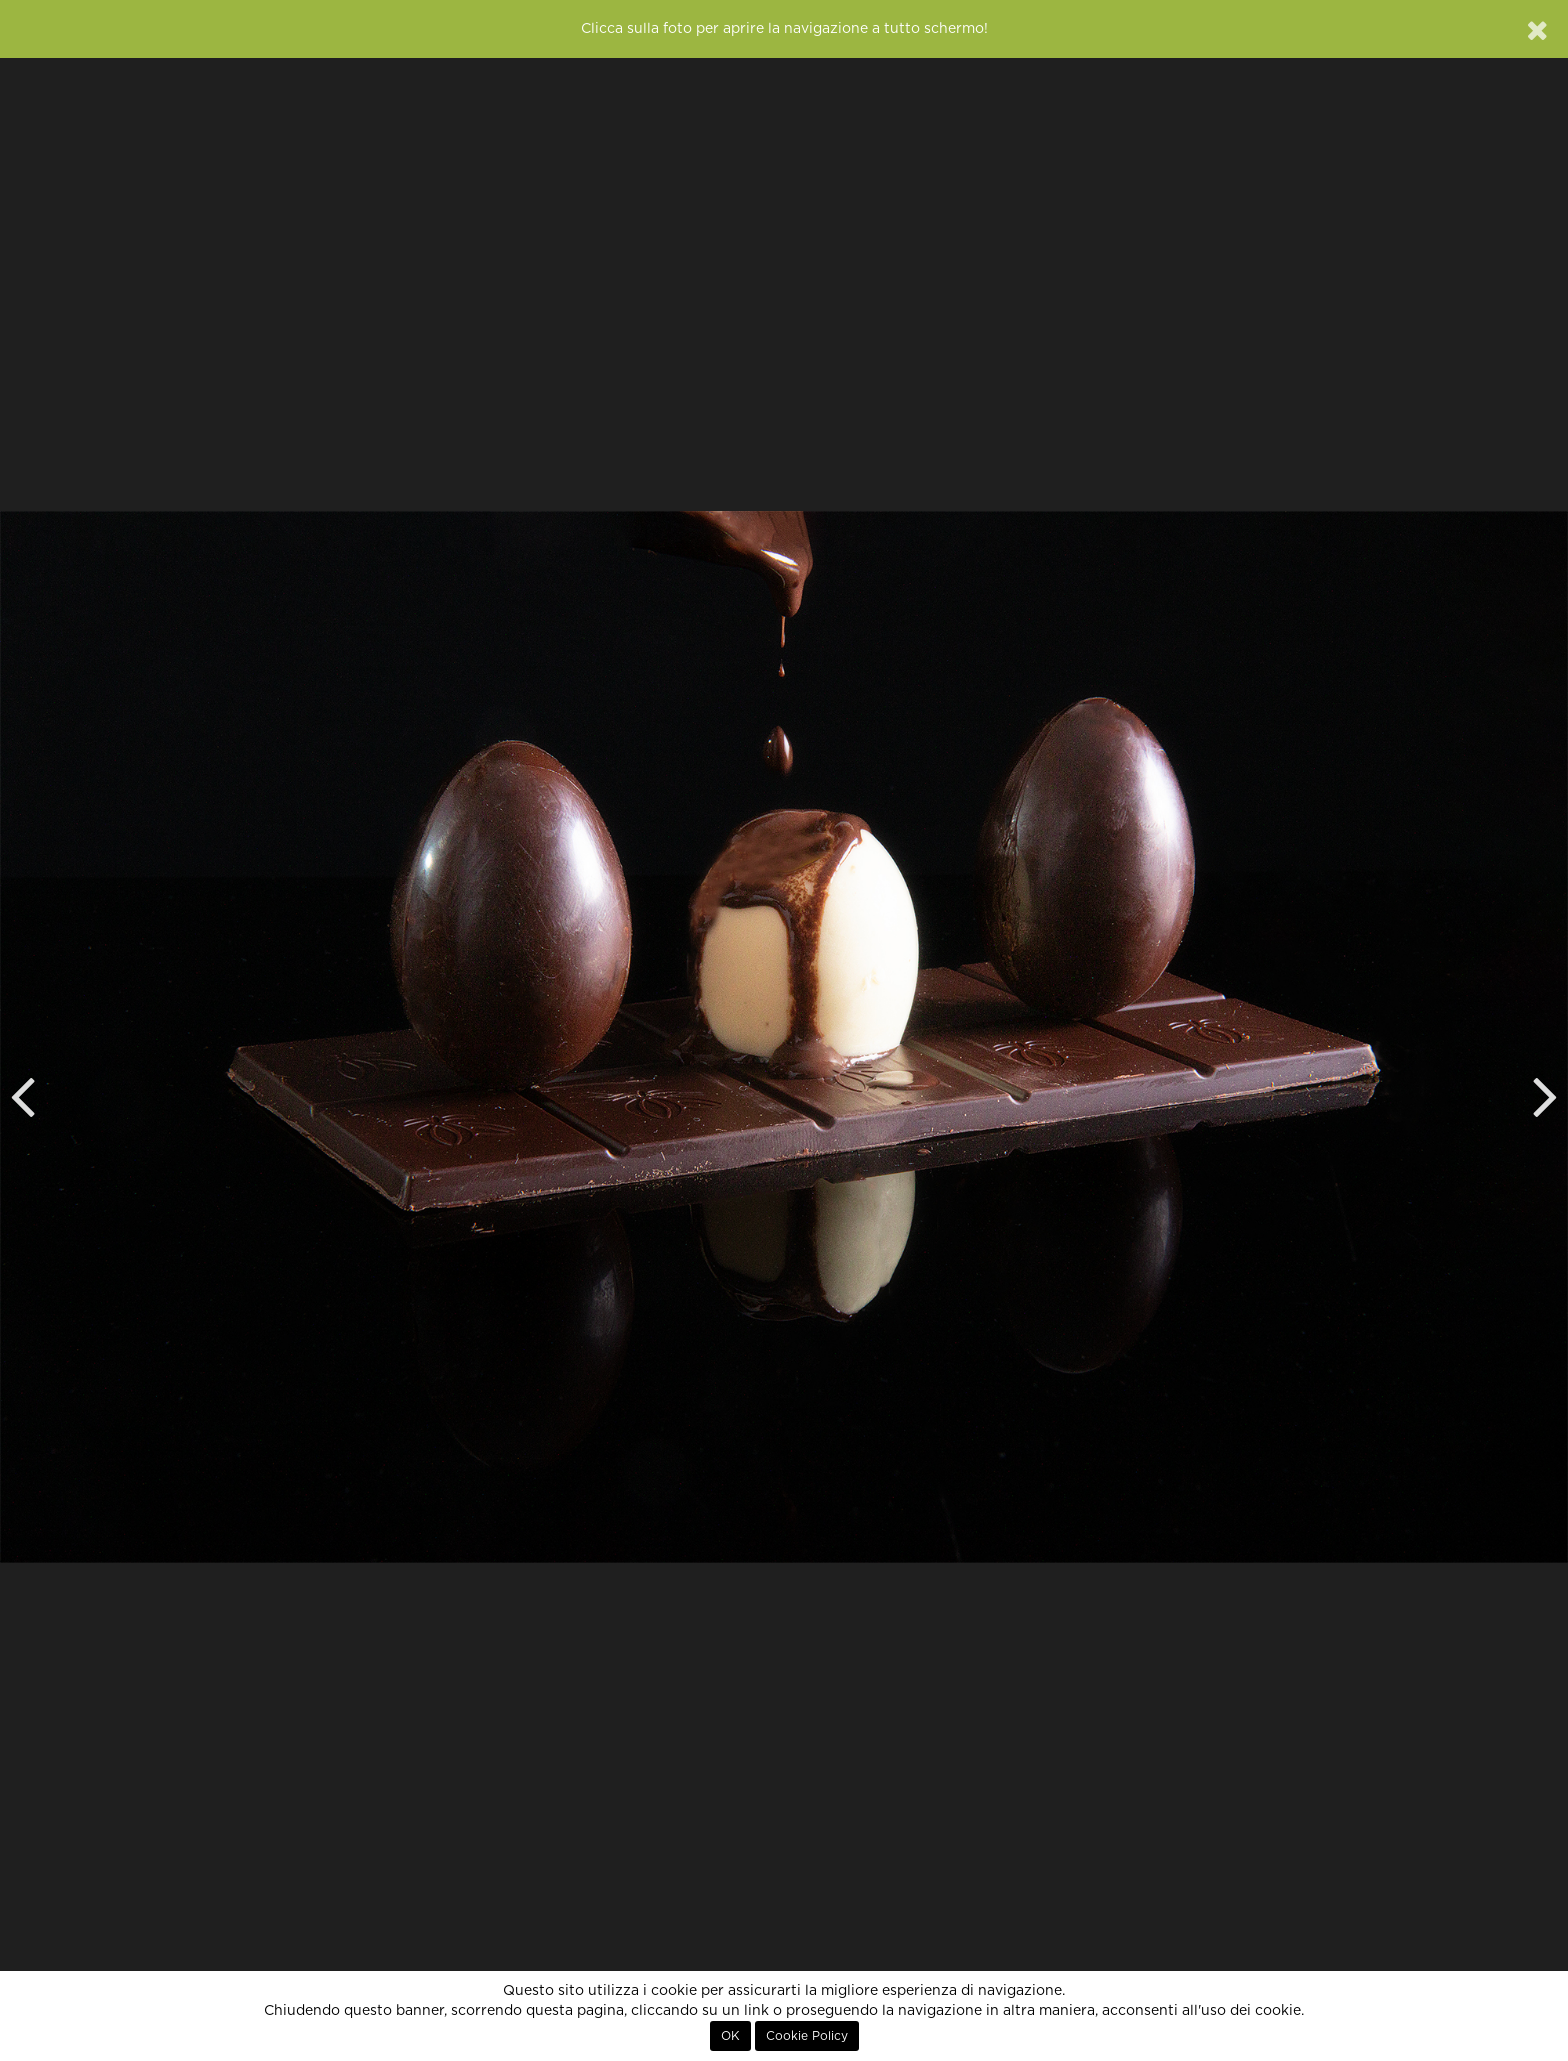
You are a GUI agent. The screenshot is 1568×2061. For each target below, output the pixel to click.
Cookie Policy (807, 2036)
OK (730, 2036)
